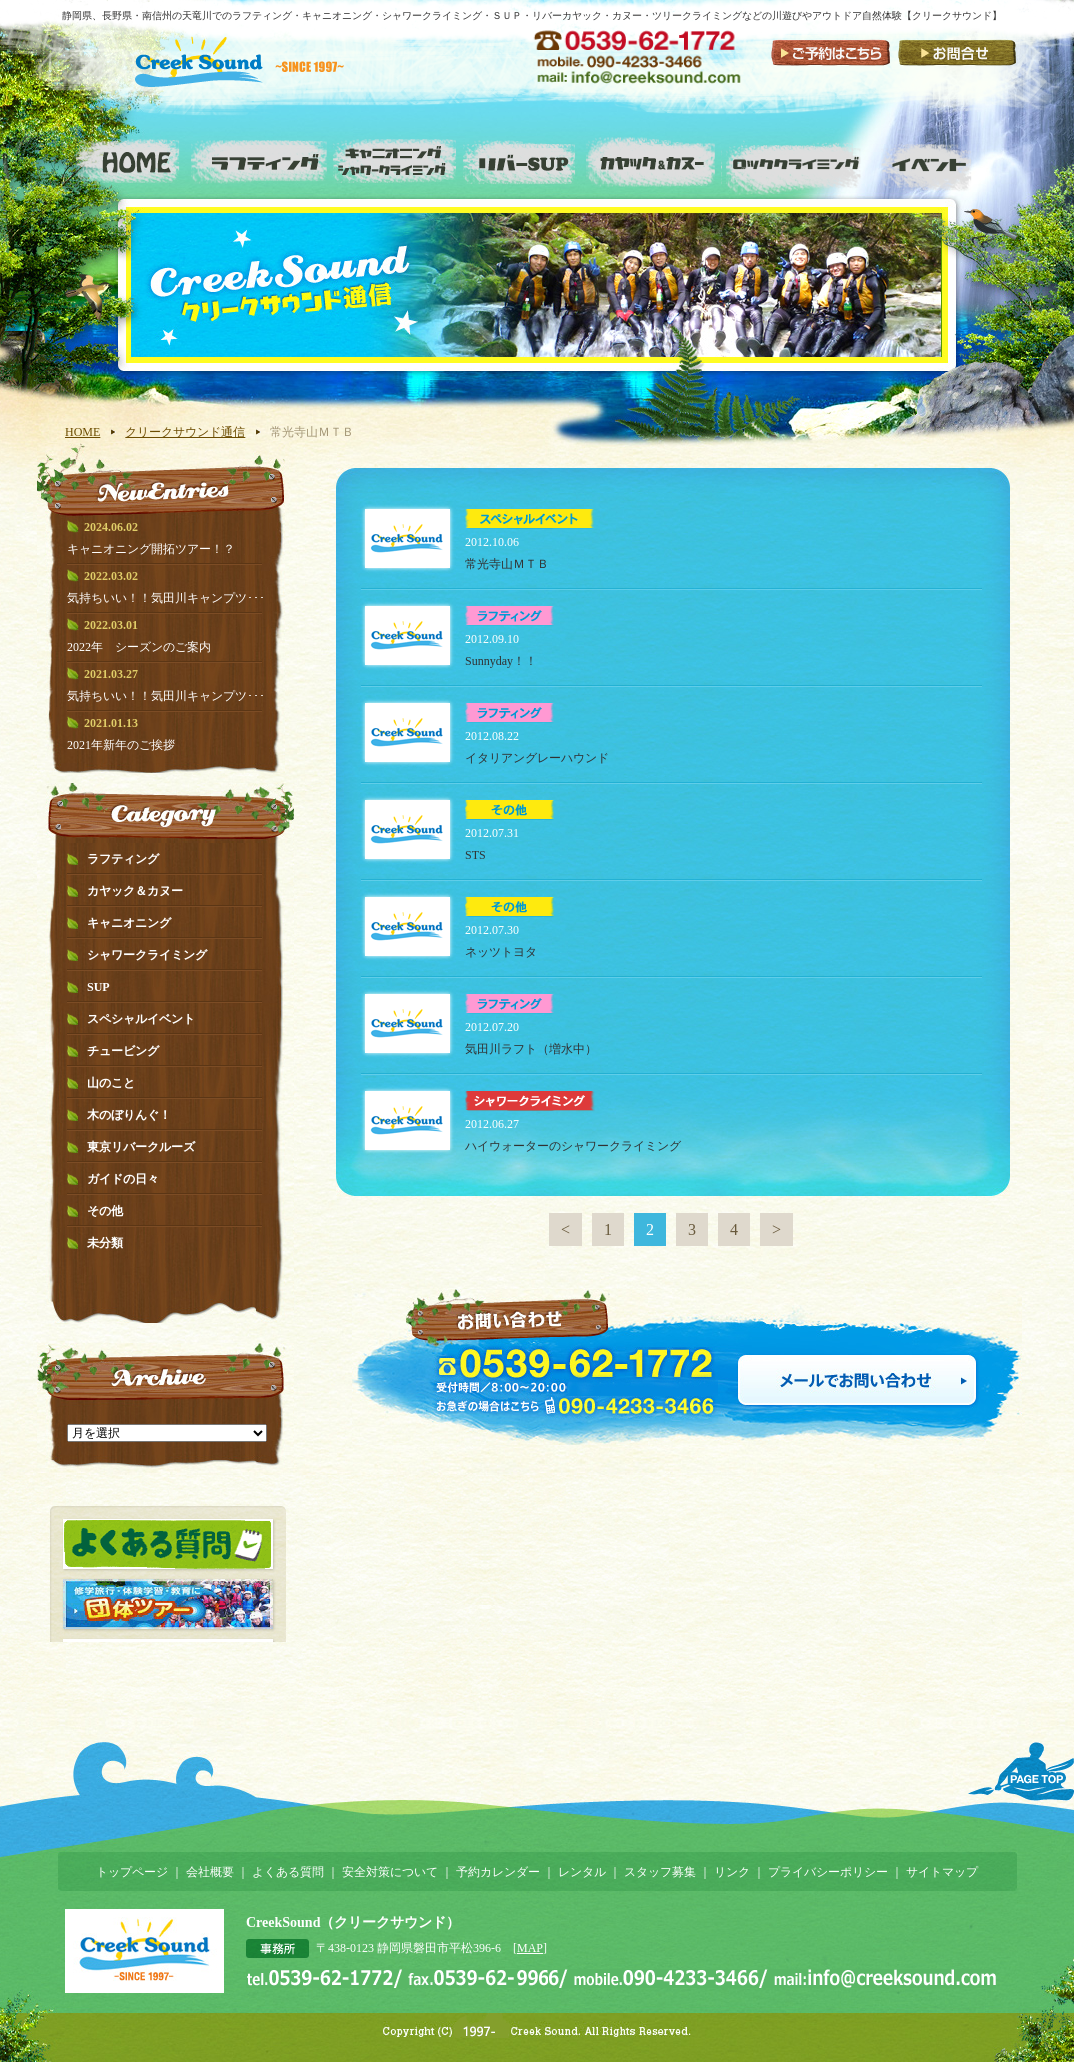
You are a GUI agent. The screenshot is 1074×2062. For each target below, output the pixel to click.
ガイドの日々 (123, 1179)
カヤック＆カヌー (135, 891)
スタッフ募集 (660, 1872)
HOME (82, 432)
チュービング (123, 1051)
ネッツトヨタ (501, 952)
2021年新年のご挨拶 (121, 745)
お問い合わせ (956, 52)
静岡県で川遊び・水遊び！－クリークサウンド (253, 77)
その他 (105, 1211)
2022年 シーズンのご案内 (139, 647)
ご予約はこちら (831, 52)
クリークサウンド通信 (185, 432)
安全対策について (390, 1872)
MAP (530, 1948)
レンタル (582, 1872)
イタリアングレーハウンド (537, 758)
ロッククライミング (797, 160)
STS (475, 855)
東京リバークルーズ (141, 1147)
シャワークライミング (147, 955)
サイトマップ (942, 1872)
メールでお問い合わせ (858, 1381)
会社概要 (210, 1872)
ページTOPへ (1021, 1771)
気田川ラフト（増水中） (531, 1049)
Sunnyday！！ (501, 661)
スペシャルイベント (936, 160)
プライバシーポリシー (828, 1872)
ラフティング (264, 160)
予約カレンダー (498, 1872)
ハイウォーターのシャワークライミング (579, 1146)
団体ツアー (168, 1604)
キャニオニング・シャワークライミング (392, 160)
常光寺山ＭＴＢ (507, 564)
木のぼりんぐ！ (129, 1115)
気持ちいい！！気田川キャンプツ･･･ (166, 598)
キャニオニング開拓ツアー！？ (151, 549)
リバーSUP (521, 160)
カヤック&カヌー (654, 160)
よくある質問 (168, 1544)
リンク (732, 1872)
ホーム (128, 160)
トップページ (132, 1872)
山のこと (111, 1083)
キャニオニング (129, 923)
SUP (98, 987)
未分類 (105, 1243)
